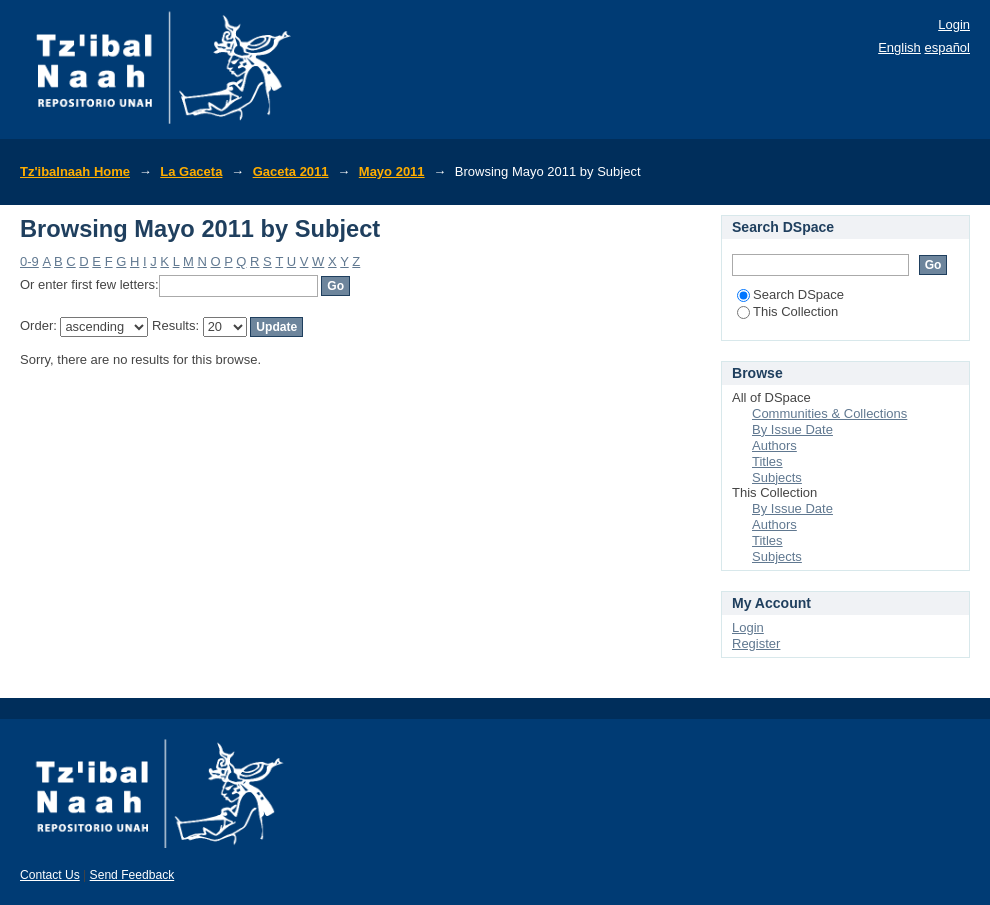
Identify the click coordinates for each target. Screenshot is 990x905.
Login (954, 24)
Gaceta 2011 (291, 171)
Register (756, 643)
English (899, 47)
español (947, 47)
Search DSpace (790, 294)
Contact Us (50, 875)
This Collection (787, 311)
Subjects (777, 477)
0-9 (29, 261)
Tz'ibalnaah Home (75, 171)
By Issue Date (792, 429)
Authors (774, 445)
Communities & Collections (829, 413)
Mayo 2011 (392, 171)
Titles (767, 461)
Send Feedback (132, 875)
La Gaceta (191, 171)
